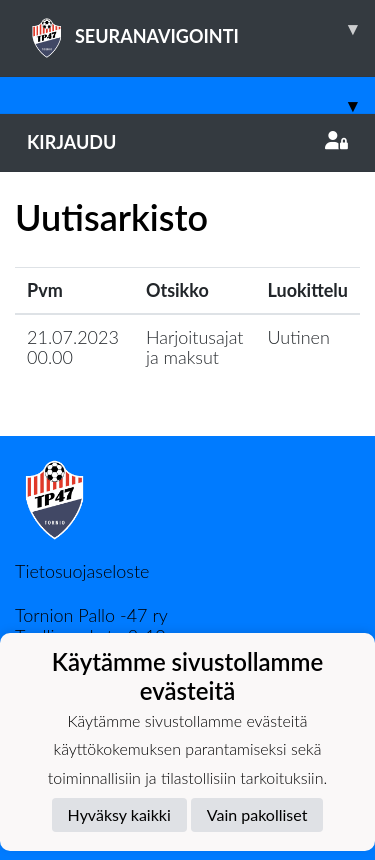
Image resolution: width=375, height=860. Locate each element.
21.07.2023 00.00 (73, 347)
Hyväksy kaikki (119, 814)
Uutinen (299, 337)
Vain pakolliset (257, 814)
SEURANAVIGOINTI (201, 29)
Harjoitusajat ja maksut (195, 347)
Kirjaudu (187, 142)
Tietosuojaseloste (82, 571)
